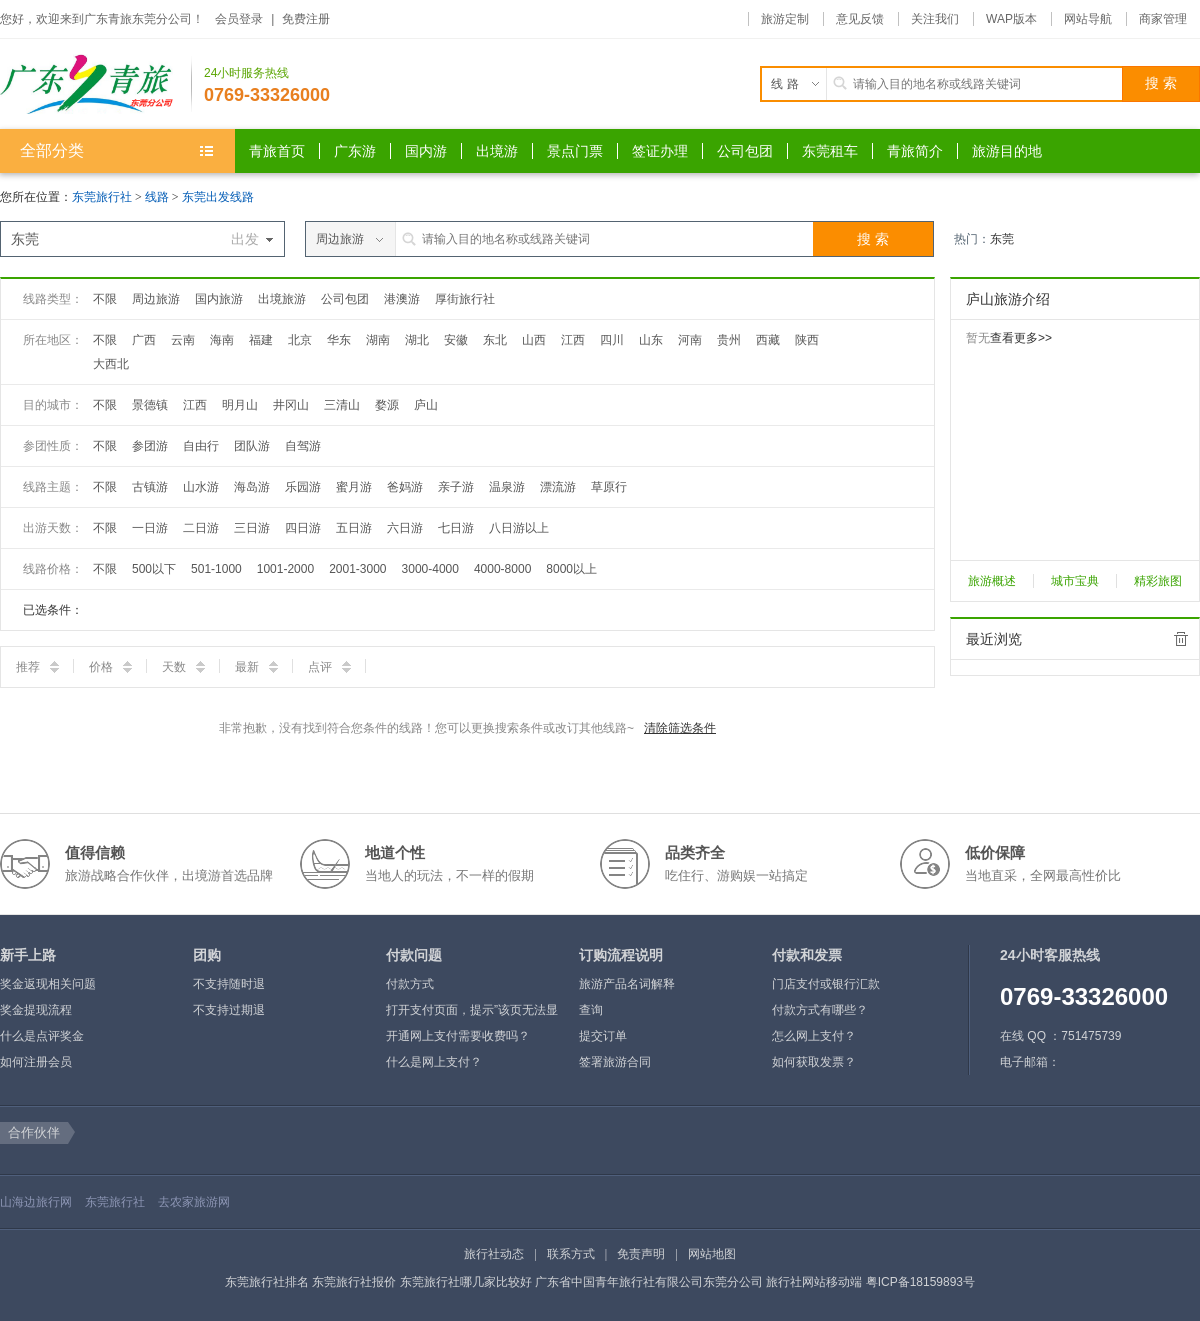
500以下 (154, 569)
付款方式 (410, 984)
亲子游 (456, 487)
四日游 (303, 528)
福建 (261, 340)
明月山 (240, 405)
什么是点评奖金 (42, 1036)
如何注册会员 (36, 1062)
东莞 (1002, 239)
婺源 (387, 405)
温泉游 (507, 487)
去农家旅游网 (194, 1202)
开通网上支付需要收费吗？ (458, 1036)
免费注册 (306, 19)
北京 (300, 340)
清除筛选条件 (680, 728)
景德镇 (150, 405)
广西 (144, 340)
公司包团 (345, 299)
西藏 (768, 340)
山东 (651, 340)
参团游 (150, 446)
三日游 (252, 528)
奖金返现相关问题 (48, 984)
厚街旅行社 (465, 299)
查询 (591, 1010)
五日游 (354, 528)
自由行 (201, 446)
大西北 (111, 364)
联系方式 (571, 1254)
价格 (110, 667)
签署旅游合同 (615, 1062)
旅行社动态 (494, 1254)
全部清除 (1181, 639)
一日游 (150, 528)
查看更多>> (1021, 338)
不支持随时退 (229, 984)
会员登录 (239, 19)
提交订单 (603, 1036)
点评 (329, 667)
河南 (690, 340)
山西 (534, 340)
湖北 (417, 340)
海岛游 (252, 487)
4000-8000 (502, 569)
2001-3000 (357, 569)
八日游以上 (519, 528)
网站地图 (712, 1254)
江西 (573, 340)
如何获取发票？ (814, 1062)
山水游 (201, 487)
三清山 (342, 405)
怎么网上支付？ (814, 1036)
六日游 (405, 528)
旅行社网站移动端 (814, 1282)
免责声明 (641, 1254)
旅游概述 (992, 581)
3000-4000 (430, 569)
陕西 (807, 340)
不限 (105, 299)
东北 (495, 340)
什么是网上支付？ (434, 1062)
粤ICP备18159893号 (920, 1282)
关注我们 (935, 19)
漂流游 (558, 487)
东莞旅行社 (102, 197)
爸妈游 (405, 487)
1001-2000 (285, 569)
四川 (612, 340)
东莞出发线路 (218, 197)
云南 (183, 340)
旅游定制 (785, 19)
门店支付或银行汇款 (826, 984)
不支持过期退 (229, 1010)
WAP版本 (1011, 19)
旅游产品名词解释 (627, 984)
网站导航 (1088, 19)
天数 (183, 667)
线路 (158, 197)
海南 (222, 340)
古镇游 (150, 487)
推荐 (37, 667)
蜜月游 (354, 487)
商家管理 (1163, 19)
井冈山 (291, 405)
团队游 (252, 446)
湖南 (378, 340)
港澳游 (402, 299)
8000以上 (571, 569)
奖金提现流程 (36, 1010)
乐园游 (303, 487)
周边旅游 (156, 299)
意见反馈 (860, 19)
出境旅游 (282, 299)
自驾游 (303, 446)
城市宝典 (1075, 581)
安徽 (456, 340)
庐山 (426, 405)
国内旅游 (219, 299)
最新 (256, 667)
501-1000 (216, 569)
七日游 (456, 528)
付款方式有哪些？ (820, 1010)
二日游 (201, 528)
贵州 (729, 340)
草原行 (609, 487)
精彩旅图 (1158, 581)
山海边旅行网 (36, 1202)
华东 (339, 340)
